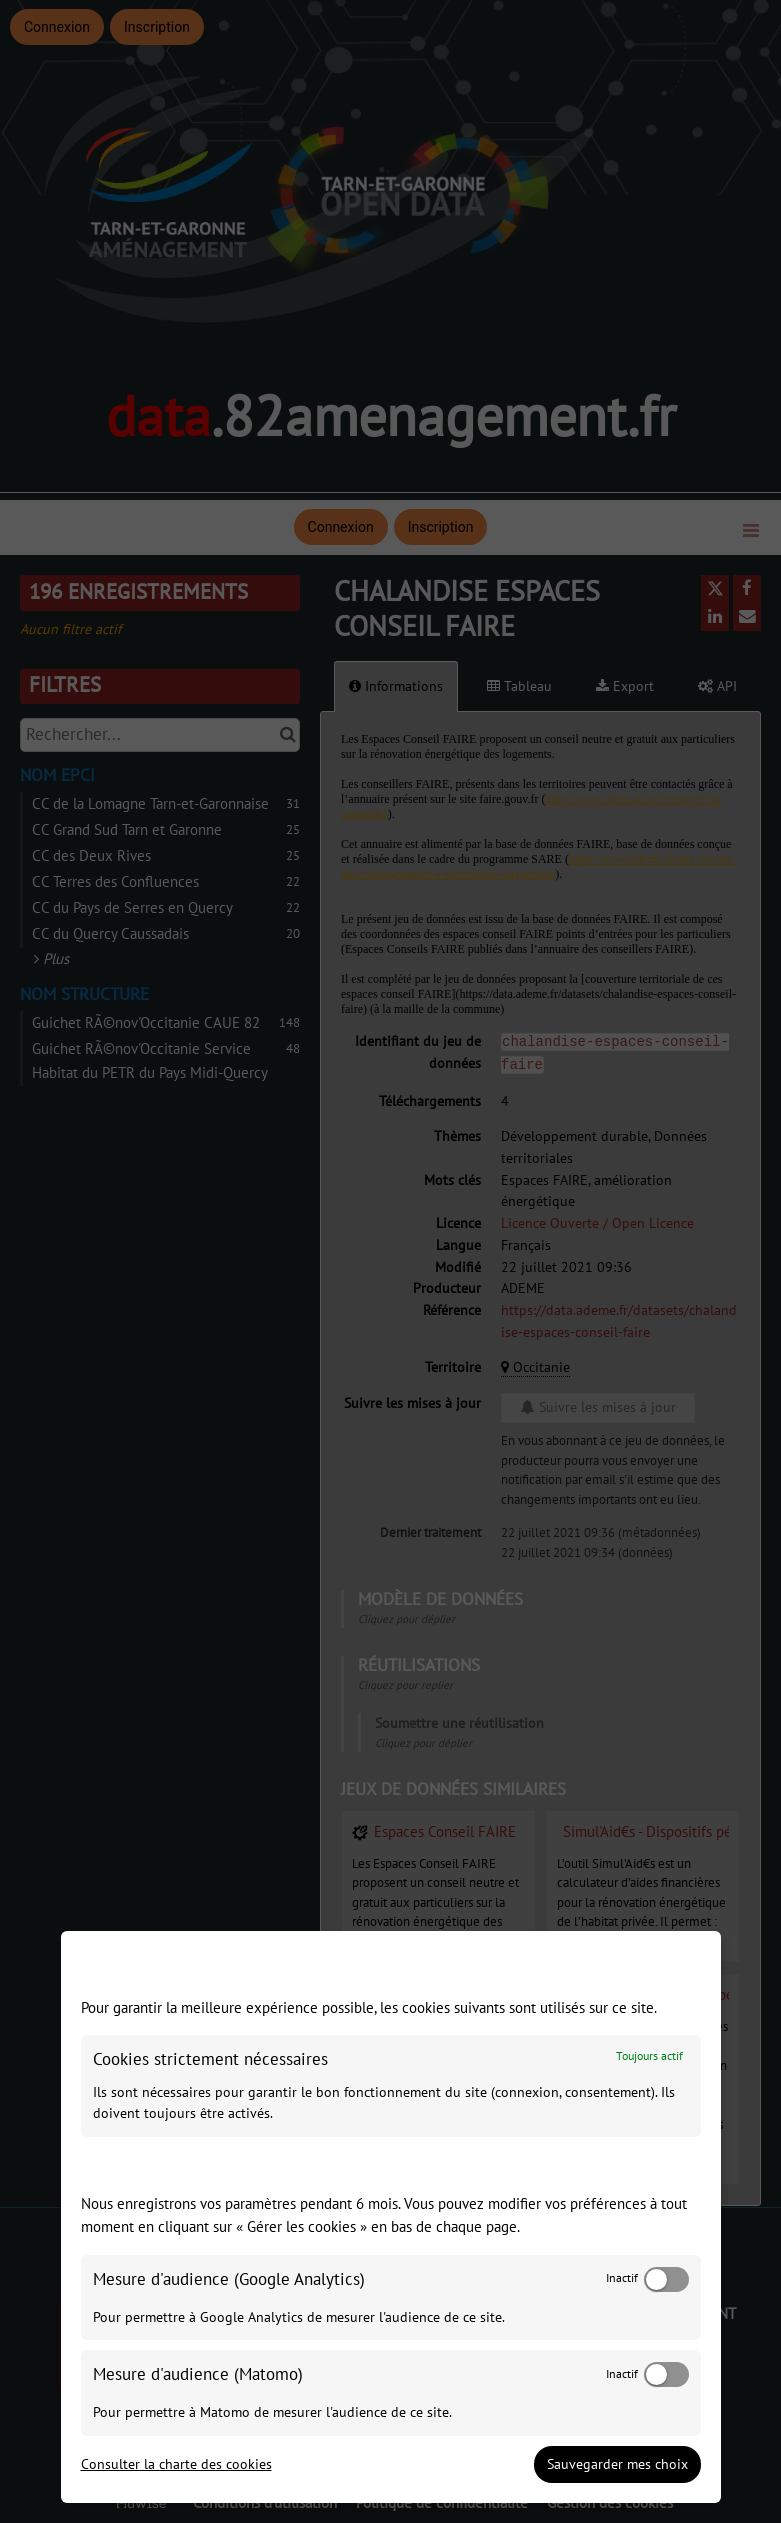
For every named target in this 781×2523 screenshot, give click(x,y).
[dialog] (391, 2217)
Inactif (622, 2278)
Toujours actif (649, 2056)
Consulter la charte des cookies (176, 2464)
